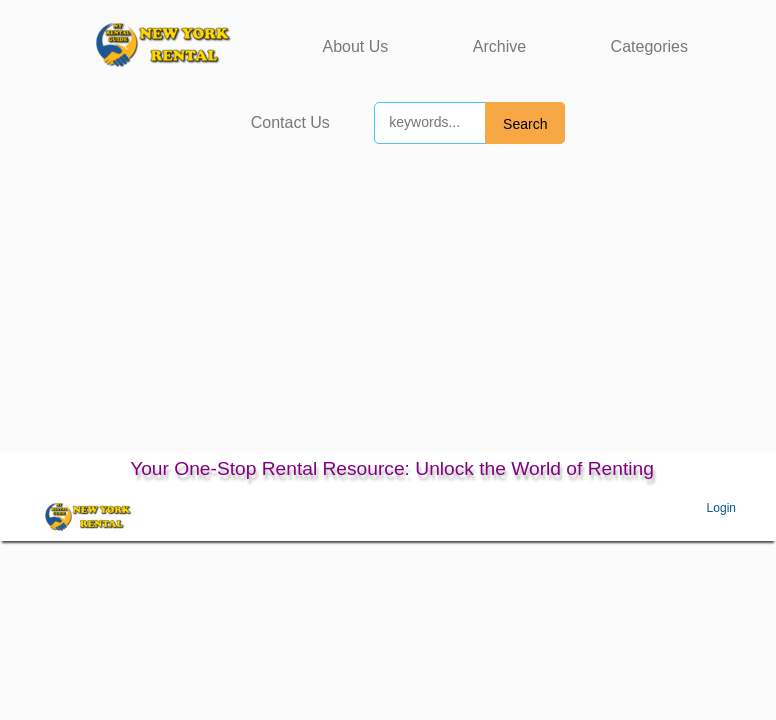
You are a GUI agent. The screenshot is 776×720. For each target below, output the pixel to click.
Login (721, 508)
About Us (356, 46)
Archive (499, 46)
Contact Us (290, 122)
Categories (649, 46)
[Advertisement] (388, 302)
